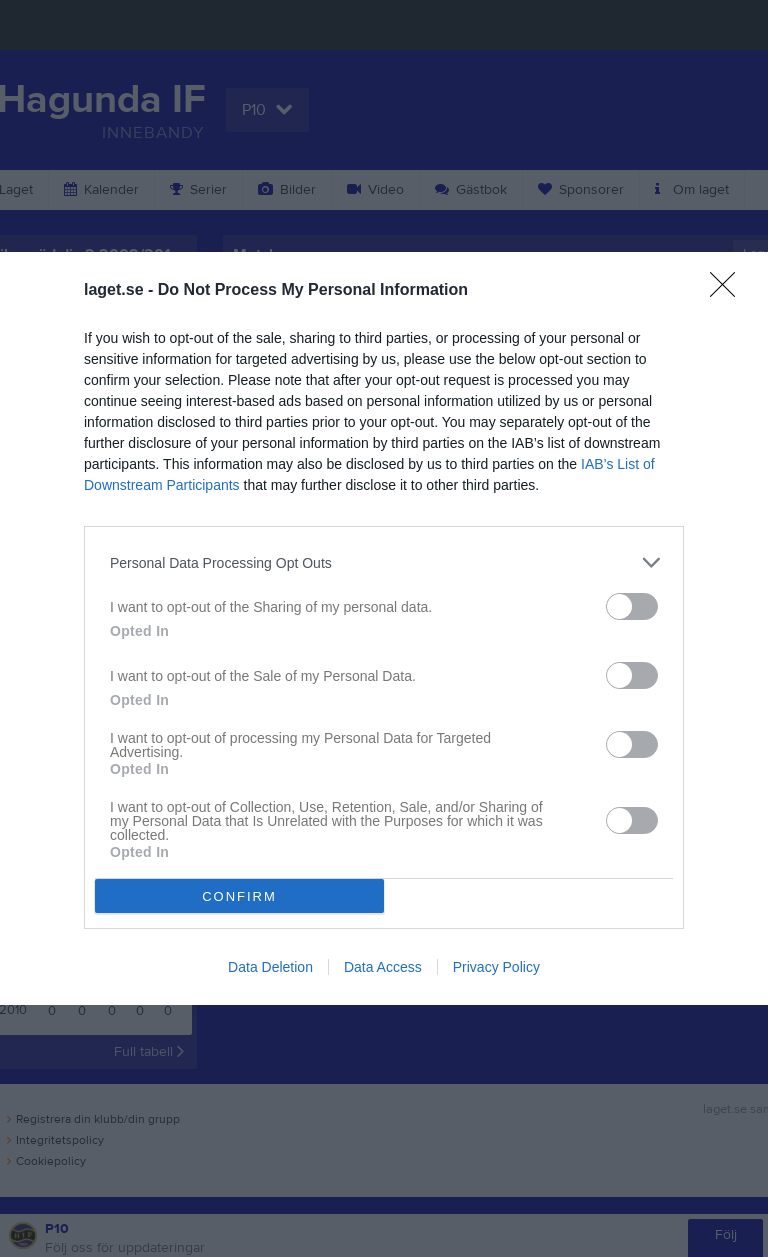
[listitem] (384, 562)
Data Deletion (270, 967)
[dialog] (384, 628)
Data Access (383, 967)
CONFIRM (239, 896)
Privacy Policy (496, 967)
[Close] (729, 291)
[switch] (632, 606)
